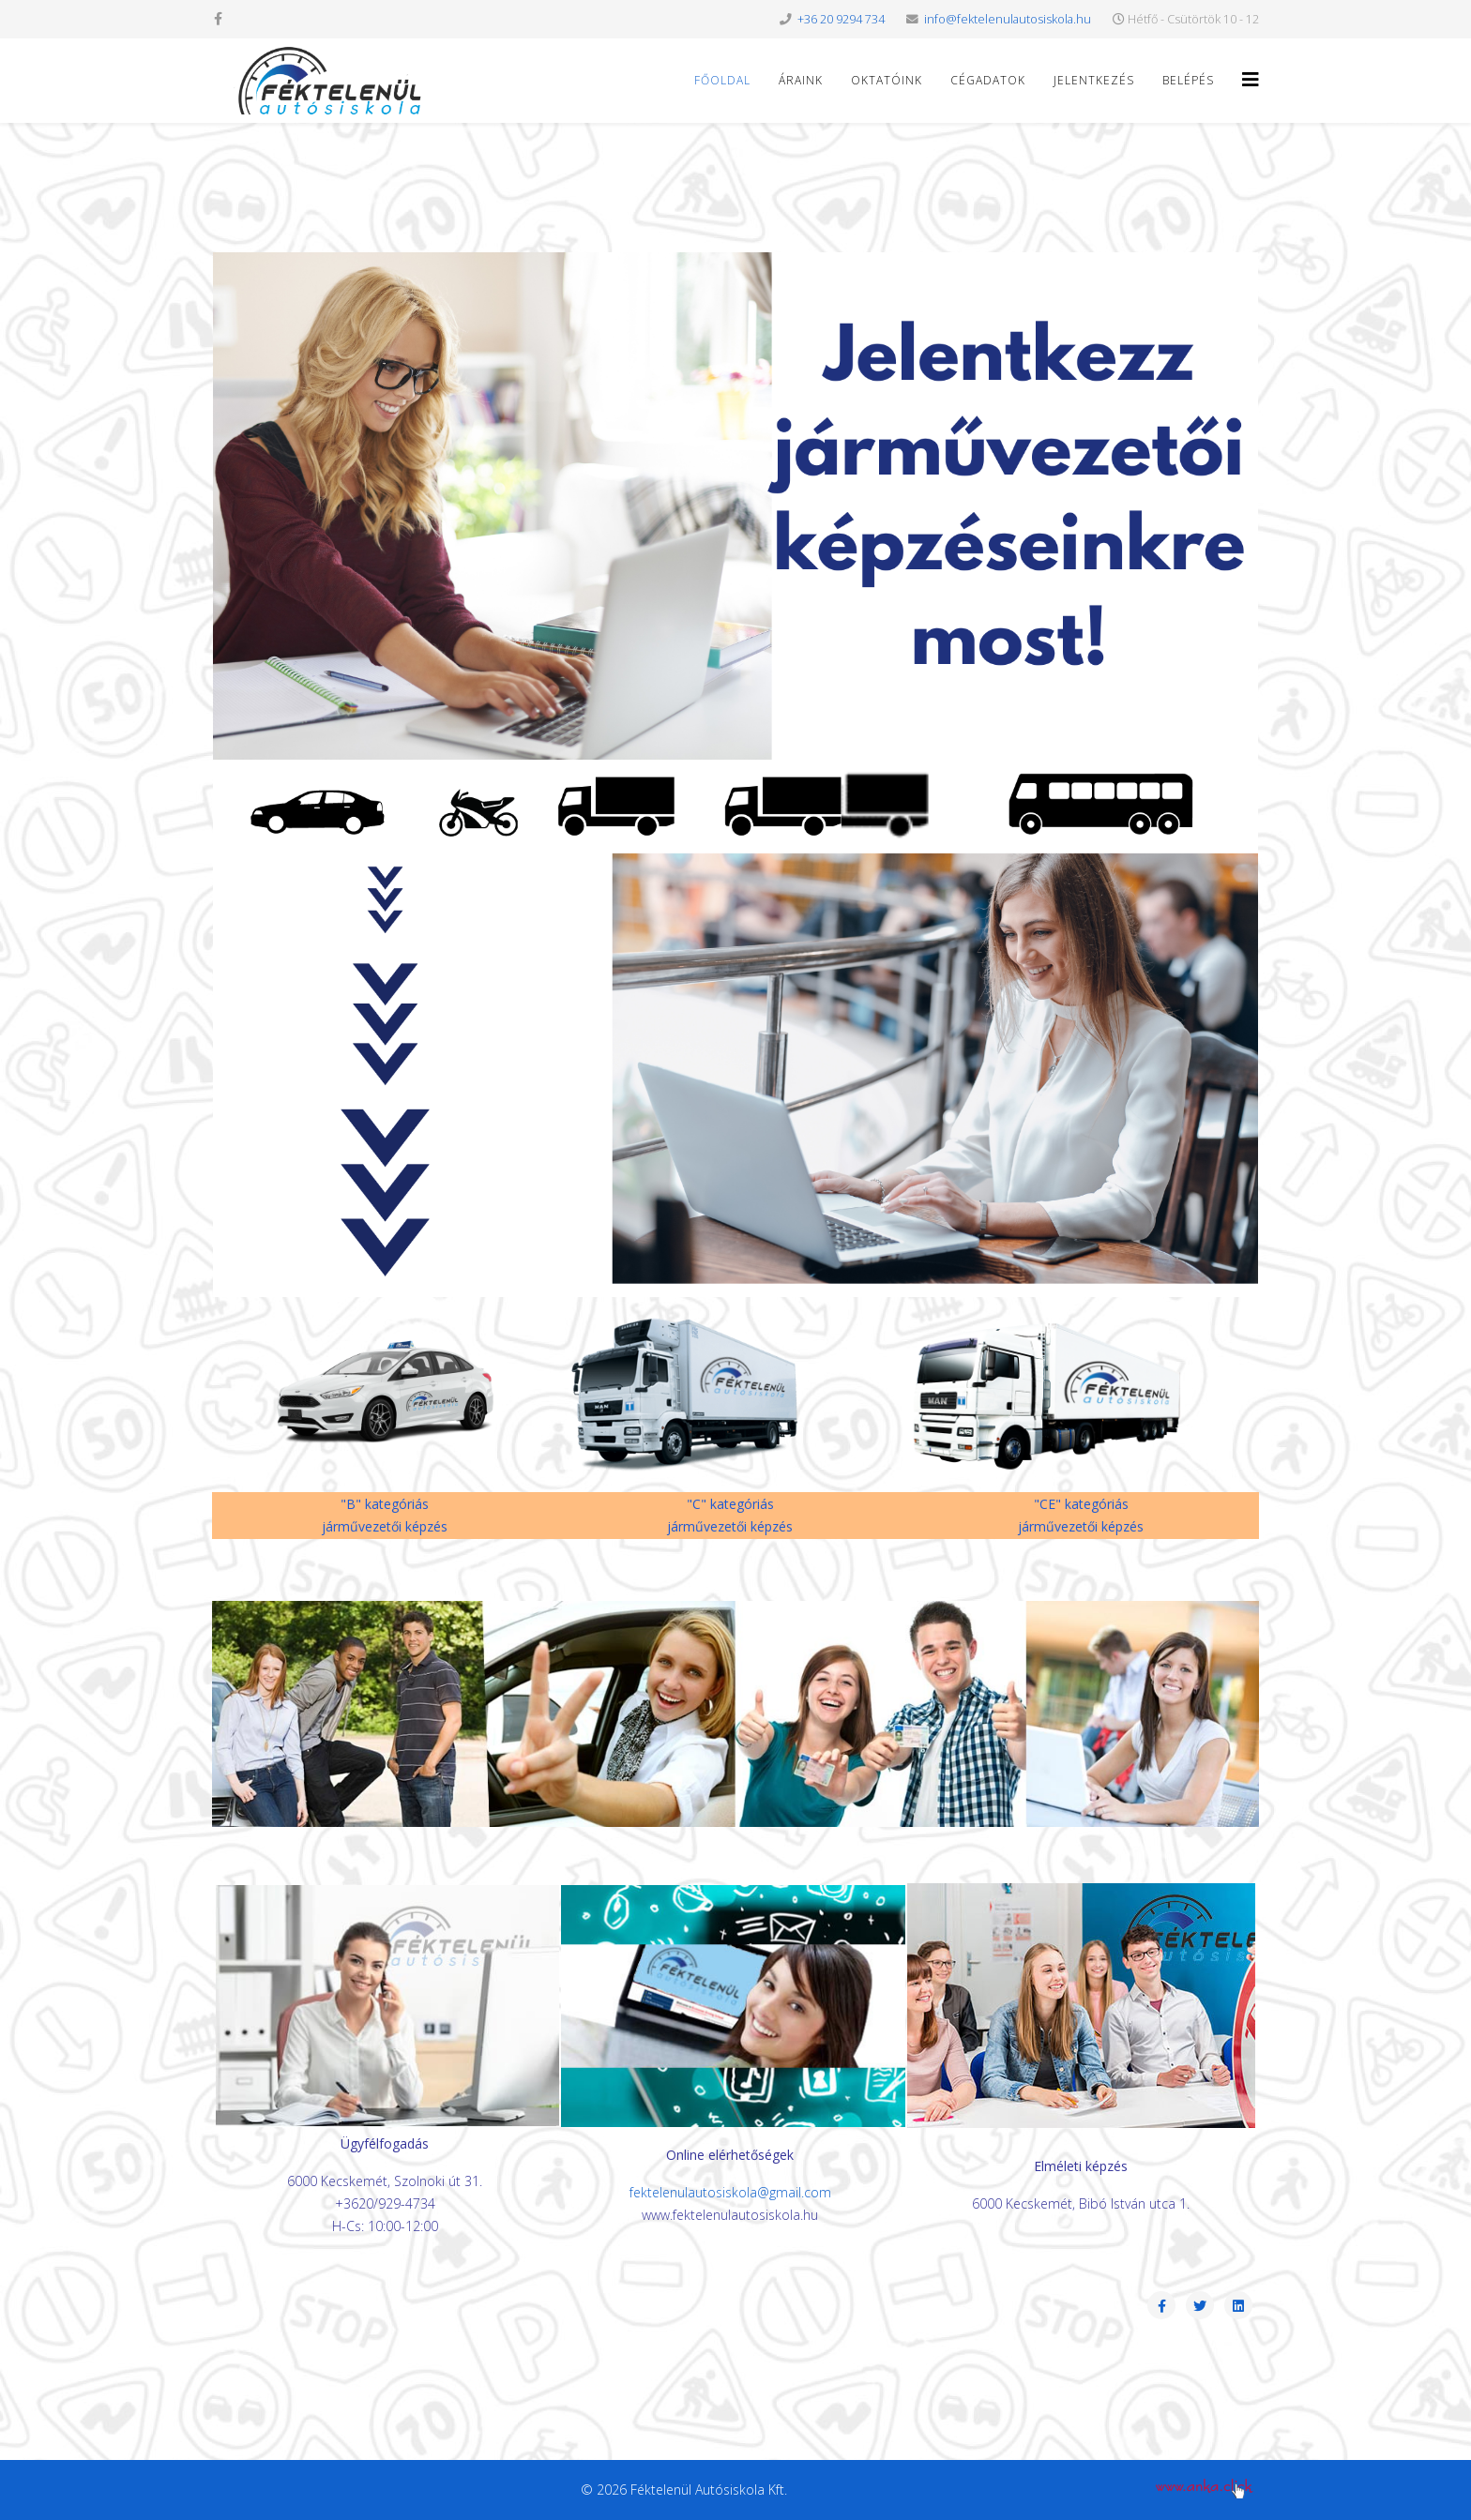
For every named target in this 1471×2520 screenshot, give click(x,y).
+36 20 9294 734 (841, 19)
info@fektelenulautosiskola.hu (1007, 19)
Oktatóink (886, 80)
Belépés (1188, 80)
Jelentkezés (1094, 80)
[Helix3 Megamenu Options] (1250, 79)
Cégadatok (987, 80)
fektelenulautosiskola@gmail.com (730, 2192)
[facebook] (218, 18)
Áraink (801, 80)
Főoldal (722, 80)
